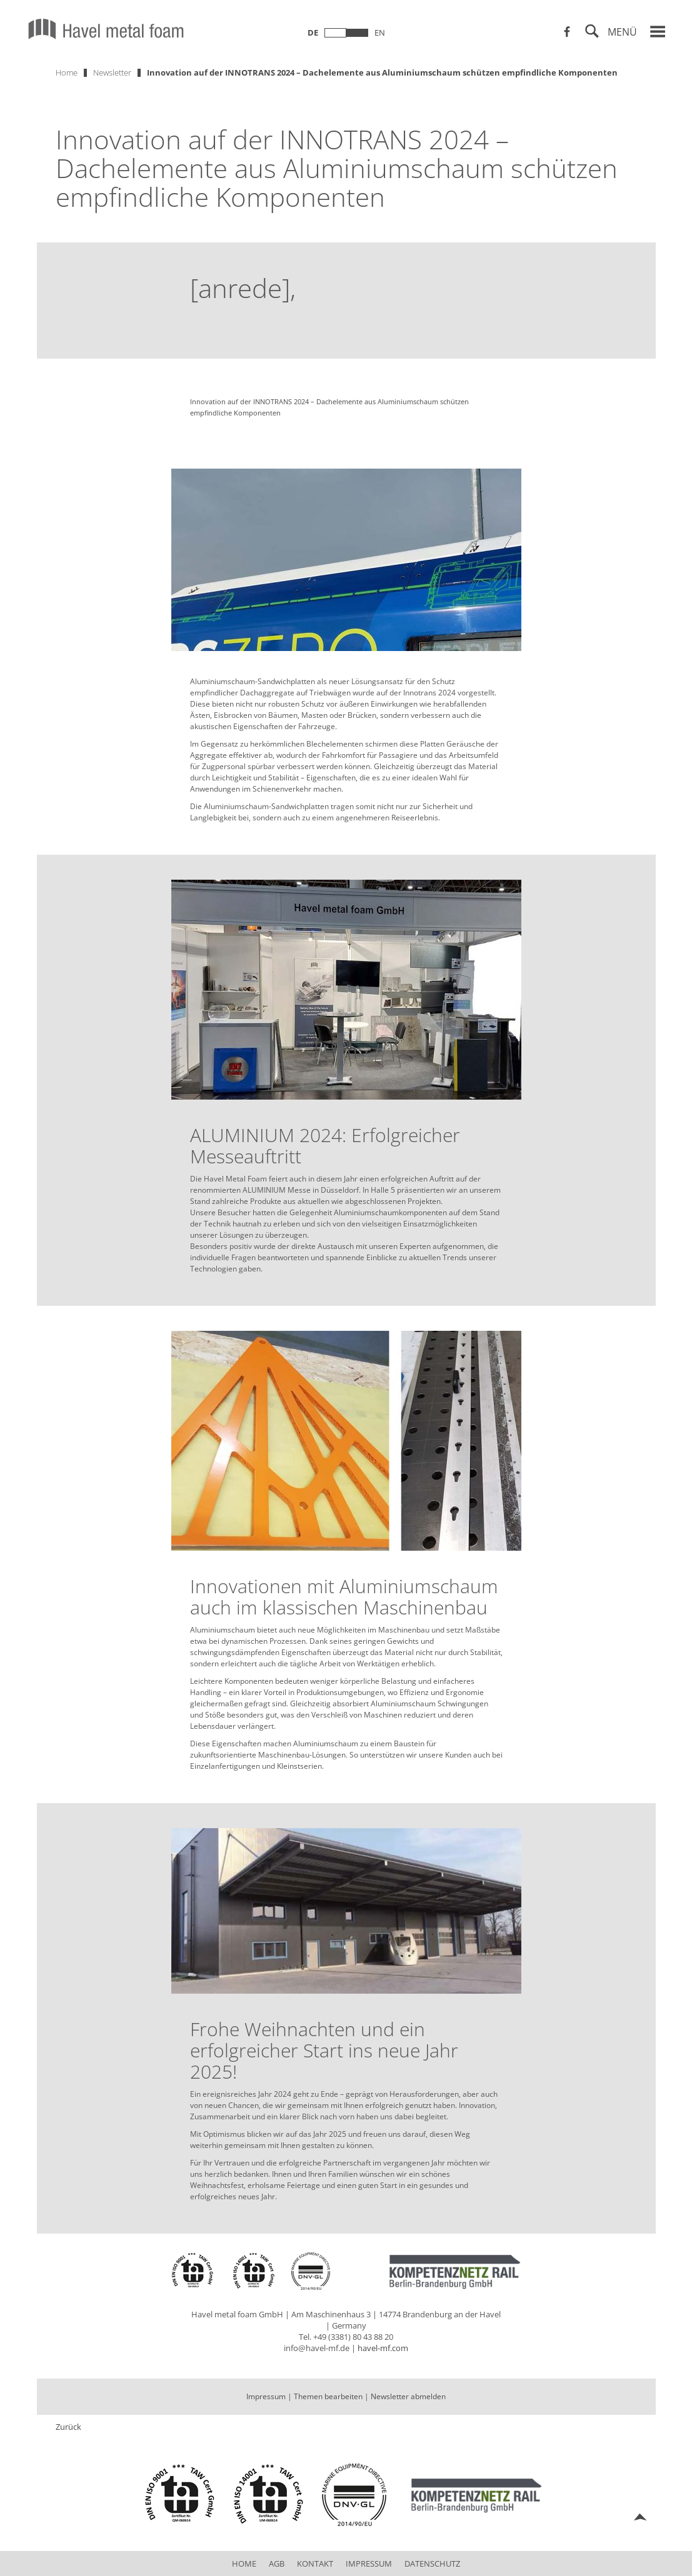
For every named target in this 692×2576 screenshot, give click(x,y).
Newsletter (112, 72)
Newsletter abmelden (408, 2396)
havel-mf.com (383, 2348)
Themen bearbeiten (328, 2396)
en (379, 32)
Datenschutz (432, 2563)
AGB (276, 2563)
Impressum (266, 2396)
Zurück (68, 2426)
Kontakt (315, 2563)
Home (67, 72)
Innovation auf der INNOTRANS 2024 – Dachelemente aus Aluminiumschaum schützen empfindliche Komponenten (382, 72)
